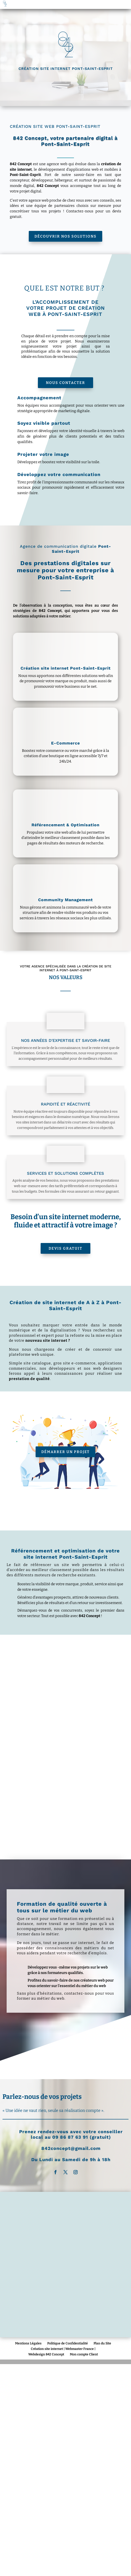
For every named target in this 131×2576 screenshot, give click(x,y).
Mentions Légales (28, 2343)
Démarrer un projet (65, 1452)
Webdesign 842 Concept (46, 2354)
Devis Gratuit (65, 1248)
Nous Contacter (65, 383)
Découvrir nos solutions (65, 236)
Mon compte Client (84, 2354)
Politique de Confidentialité (67, 2343)
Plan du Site (102, 2343)
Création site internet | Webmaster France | (63, 2349)
